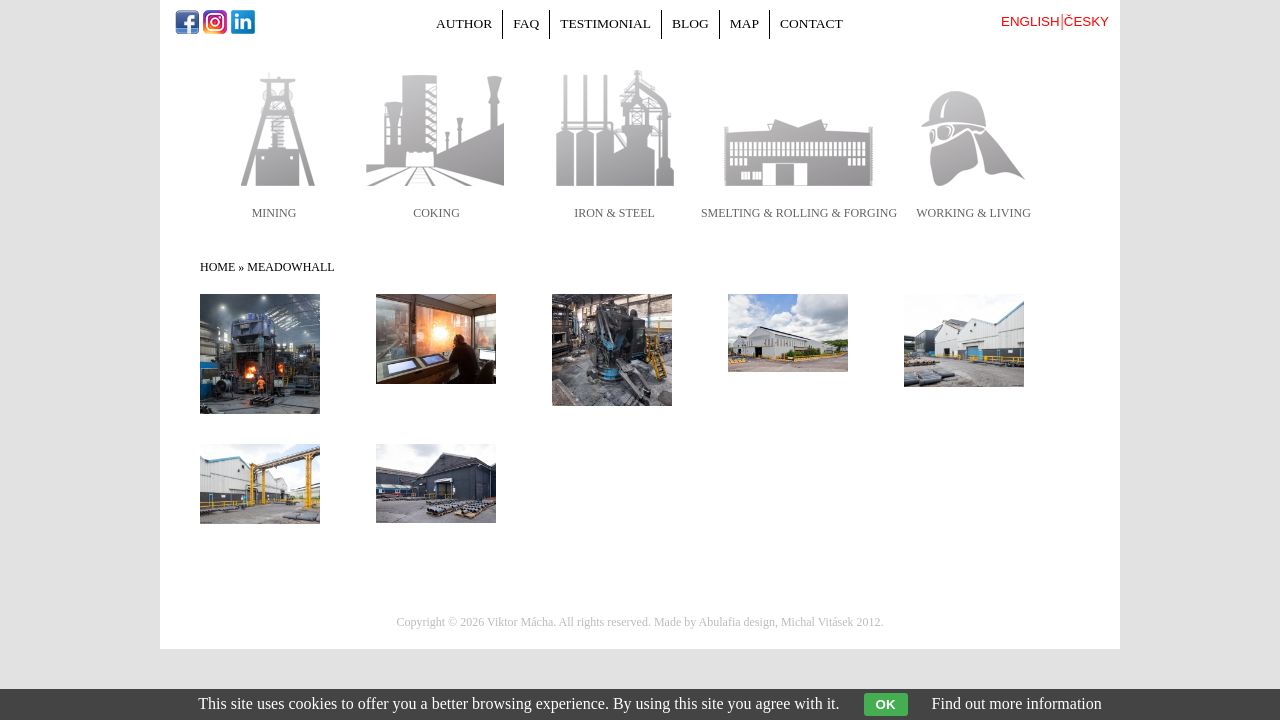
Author (464, 23)
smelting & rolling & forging (799, 213)
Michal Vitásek (817, 622)
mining (274, 213)
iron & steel (614, 213)
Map (744, 23)
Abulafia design (737, 622)
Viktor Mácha (520, 622)
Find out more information (1017, 703)
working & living (973, 213)
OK (886, 704)
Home (217, 267)
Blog (690, 23)
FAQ (526, 23)
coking (436, 213)
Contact (811, 23)
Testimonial (605, 23)
